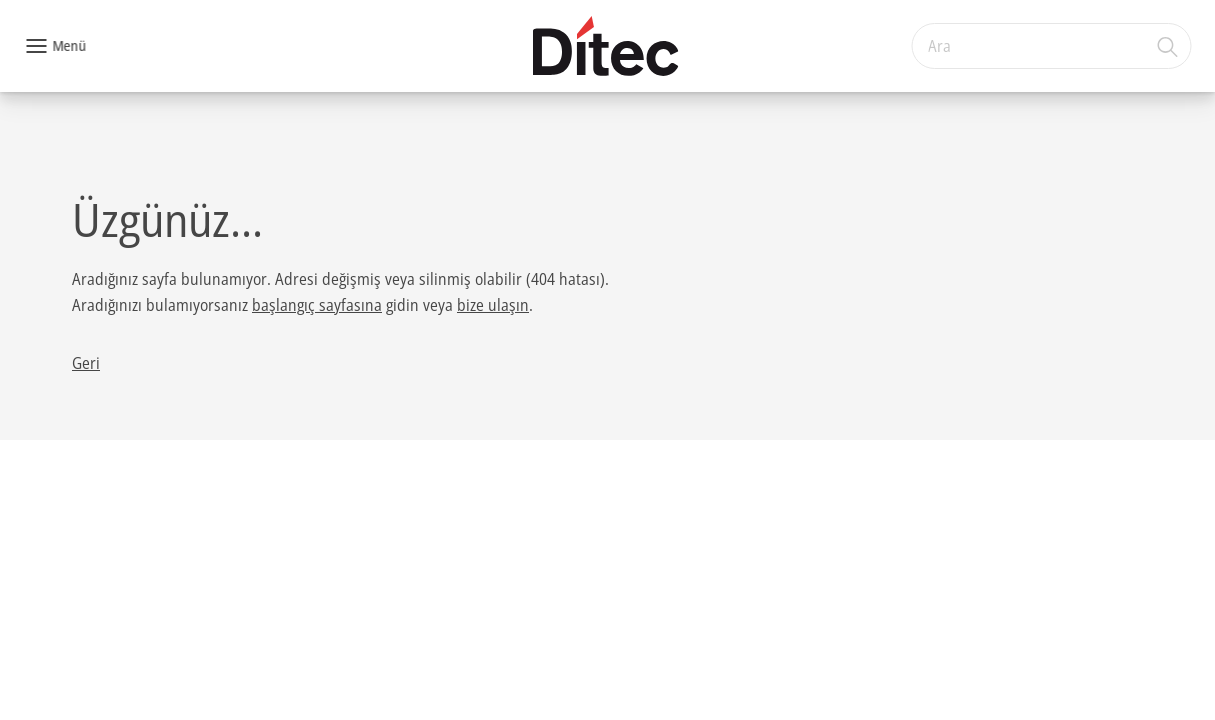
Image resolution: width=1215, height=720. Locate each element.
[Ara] (1168, 46)
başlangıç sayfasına (317, 305)
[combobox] (1051, 46)
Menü (69, 45)
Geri (86, 363)
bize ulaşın (493, 305)
